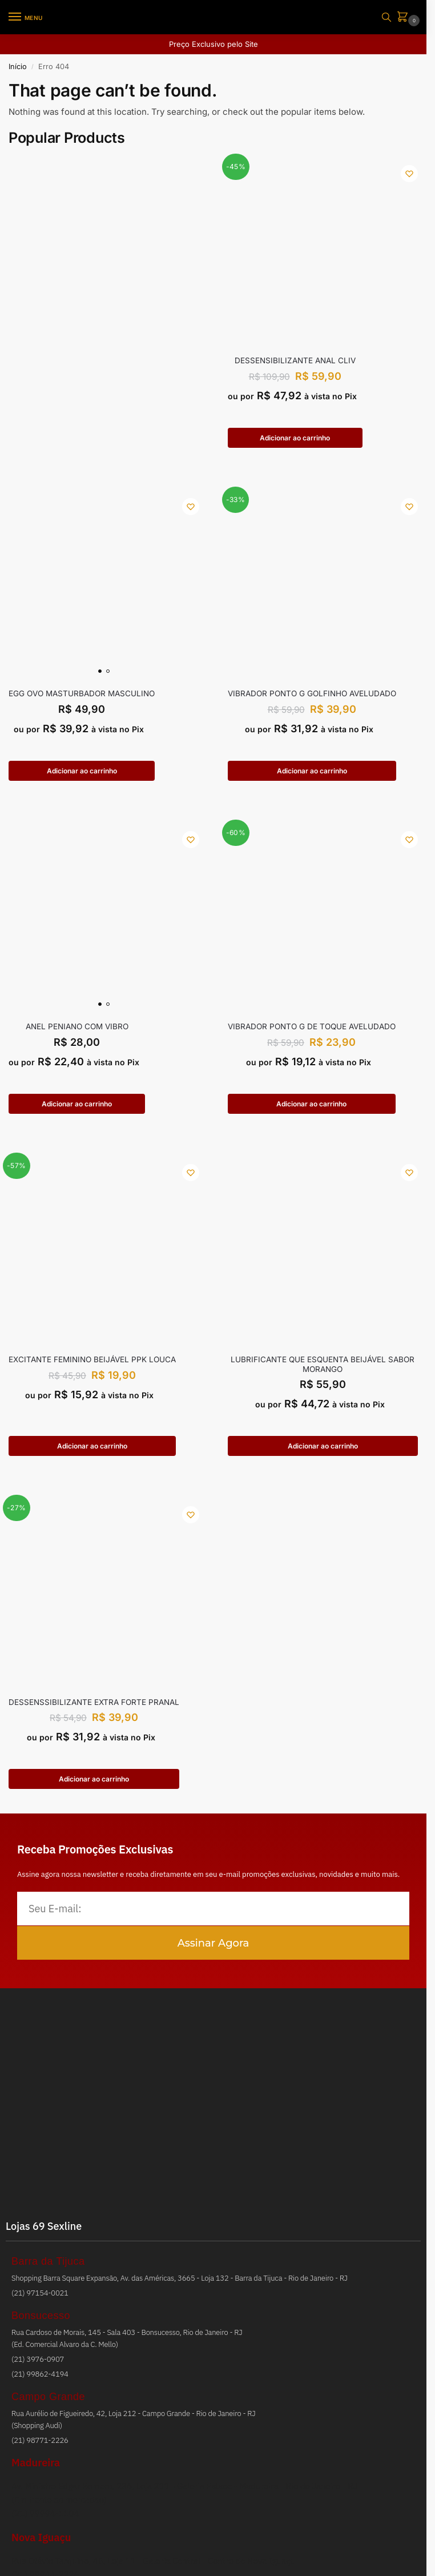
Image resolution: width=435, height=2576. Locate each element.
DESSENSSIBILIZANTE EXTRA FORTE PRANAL (94, 1706)
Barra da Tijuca (48, 2266)
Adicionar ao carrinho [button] (295, 438)
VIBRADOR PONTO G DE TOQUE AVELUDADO (312, 1028)
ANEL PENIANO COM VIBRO (77, 1028)
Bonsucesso (40, 2320)
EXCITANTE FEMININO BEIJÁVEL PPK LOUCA (92, 1362)
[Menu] (26, 17)
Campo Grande (48, 2402)
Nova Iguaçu (41, 2542)
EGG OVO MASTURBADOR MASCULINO (82, 694)
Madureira (35, 2468)
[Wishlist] (409, 173)
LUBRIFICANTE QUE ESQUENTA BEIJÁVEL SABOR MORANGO (322, 1367)
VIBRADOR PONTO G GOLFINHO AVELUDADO (312, 694)
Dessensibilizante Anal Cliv (295, 360)
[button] (405, 17)
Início (18, 66)
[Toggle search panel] (386, 17)
